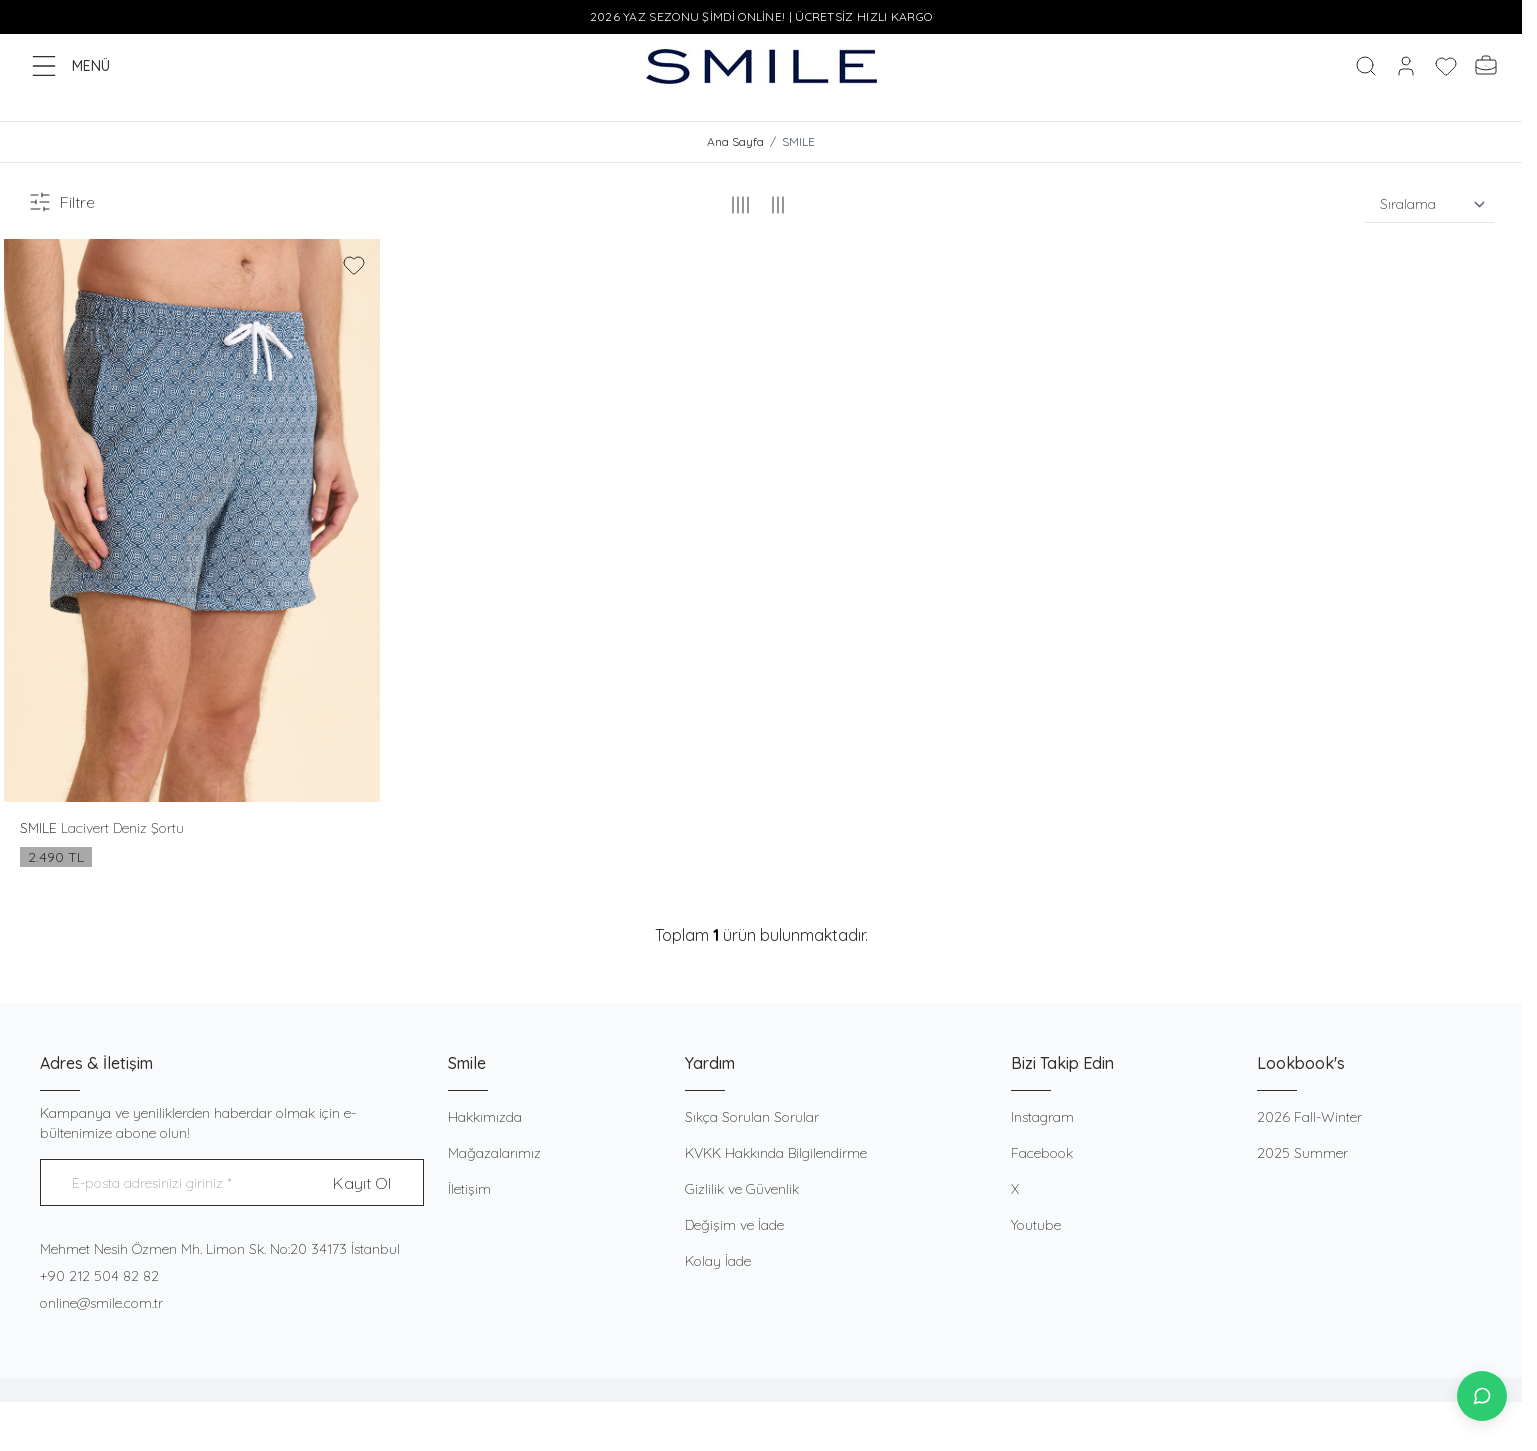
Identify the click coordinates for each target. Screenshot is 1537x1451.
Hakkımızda (485, 1118)
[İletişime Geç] (1482, 1396)
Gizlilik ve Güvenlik (742, 1190)
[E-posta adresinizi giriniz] (232, 1183)
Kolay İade (718, 1262)
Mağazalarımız (494, 1154)
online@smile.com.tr (101, 1304)
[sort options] (1429, 206)
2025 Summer (1302, 1154)
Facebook (1042, 1154)
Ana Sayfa (735, 142)
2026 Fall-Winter (1309, 1118)
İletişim (469, 1190)
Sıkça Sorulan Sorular (752, 1118)
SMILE (40, 829)
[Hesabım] (1406, 66)
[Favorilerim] (1446, 66)
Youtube (1036, 1226)
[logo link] (761, 66)
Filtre (61, 203)
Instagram (1042, 1118)
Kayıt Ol (362, 1184)
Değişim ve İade (734, 1226)
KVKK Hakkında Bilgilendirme (776, 1154)
